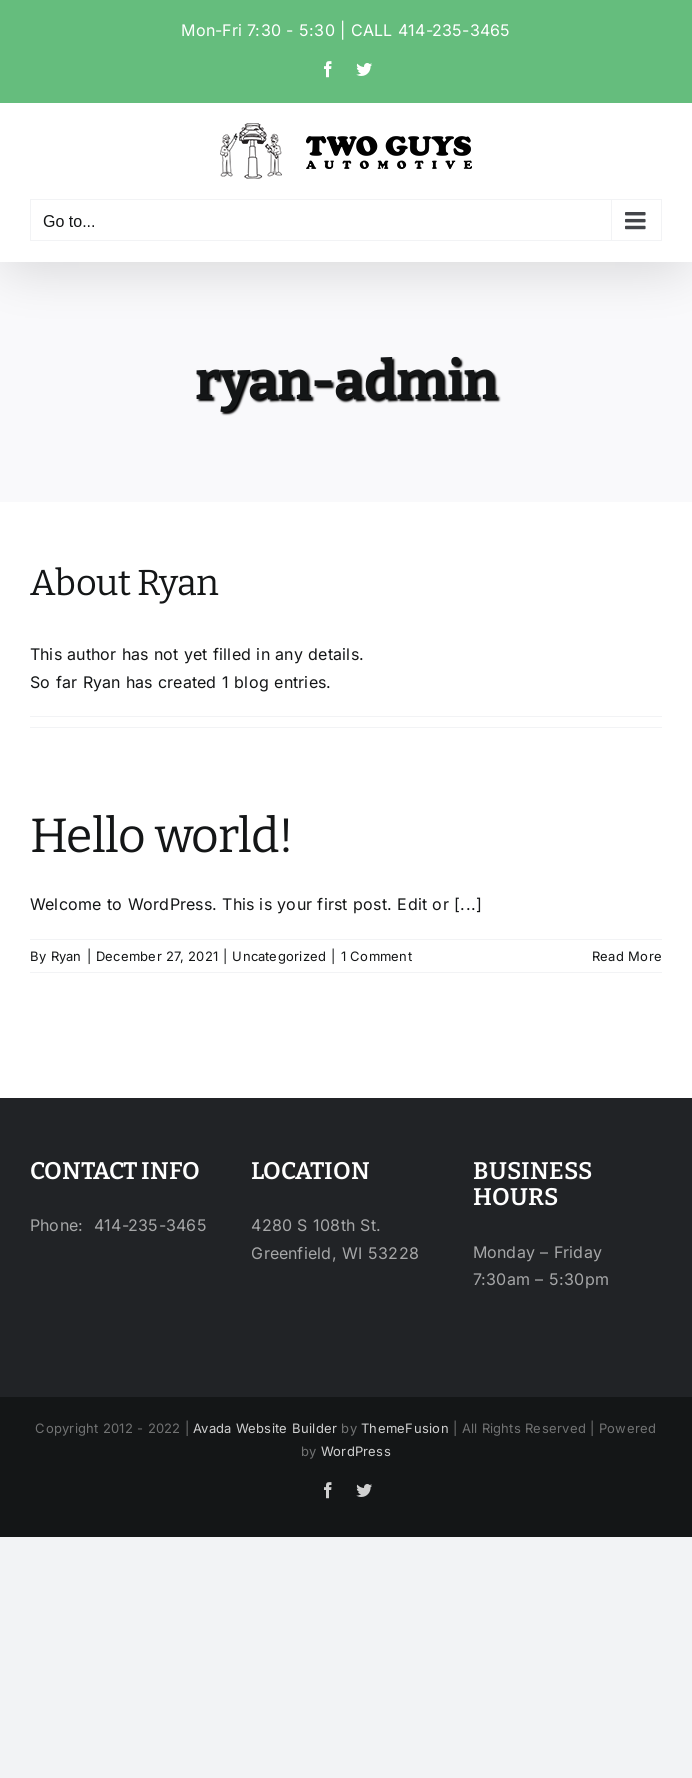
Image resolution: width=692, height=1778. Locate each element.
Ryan (66, 956)
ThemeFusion (405, 1428)
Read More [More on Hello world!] (627, 956)
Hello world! (161, 836)
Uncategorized (279, 956)
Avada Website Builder (265, 1428)
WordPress (356, 1451)
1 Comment (376, 956)
